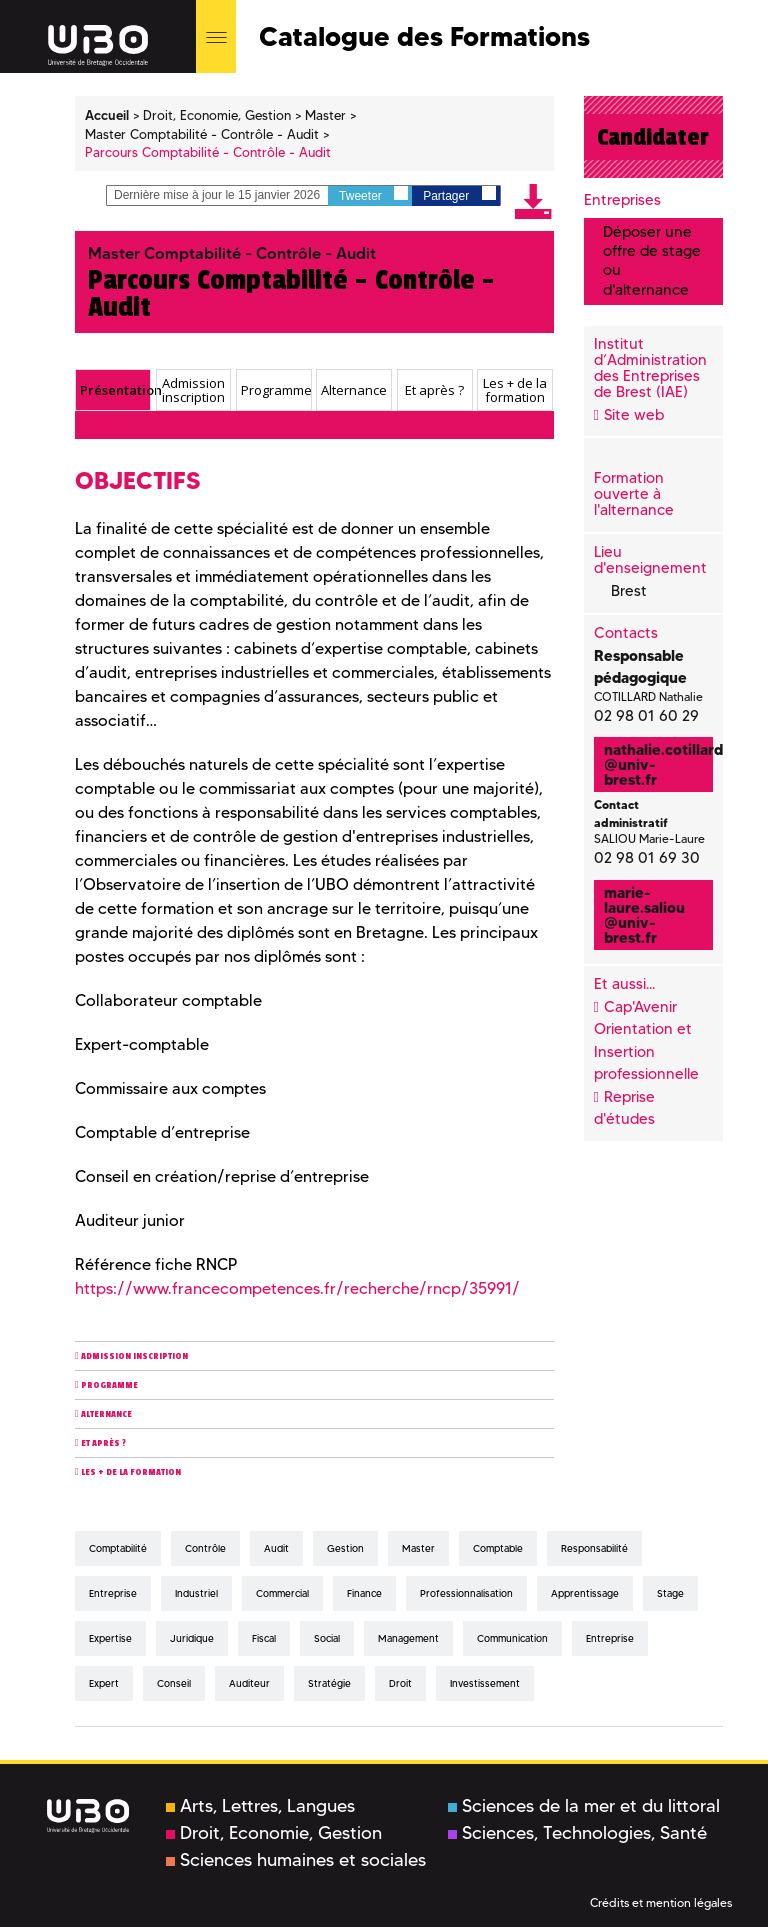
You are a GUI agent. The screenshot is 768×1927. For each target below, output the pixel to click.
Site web (634, 415)
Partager (459, 194)
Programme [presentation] (276, 390)
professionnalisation (466, 1593)
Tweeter (373, 194)
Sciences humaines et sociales (296, 1860)
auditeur (249, 1683)
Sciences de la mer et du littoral (584, 1806)
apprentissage (585, 1593)
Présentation (112, 425)
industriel (196, 1593)
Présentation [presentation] (115, 390)
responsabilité (594, 1548)
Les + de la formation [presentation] (515, 390)
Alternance (106, 1414)
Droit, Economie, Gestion (274, 1833)
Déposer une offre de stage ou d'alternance (652, 261)
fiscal (264, 1638)
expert (104, 1683)
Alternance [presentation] (354, 390)
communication (512, 1638)
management (408, 1638)
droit (400, 1683)
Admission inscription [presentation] (193, 390)
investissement (485, 1683)
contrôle (205, 1548)
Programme (109, 1385)
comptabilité (118, 1548)
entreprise (113, 1593)
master (418, 1548)
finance (364, 1593)
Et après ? (103, 1443)
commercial (282, 1593)
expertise (110, 1638)
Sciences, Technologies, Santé (577, 1833)
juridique (192, 1638)
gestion (345, 1548)
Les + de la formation (131, 1472)
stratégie (329, 1683)
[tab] (113, 390)
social (327, 1638)
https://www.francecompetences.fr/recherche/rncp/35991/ (297, 1288)
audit (276, 1548)
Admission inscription (134, 1356)
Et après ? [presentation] (434, 390)
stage (670, 1593)
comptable (498, 1548)
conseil (174, 1683)
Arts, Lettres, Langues (260, 1806)
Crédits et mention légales (661, 1902)
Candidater (653, 137)
